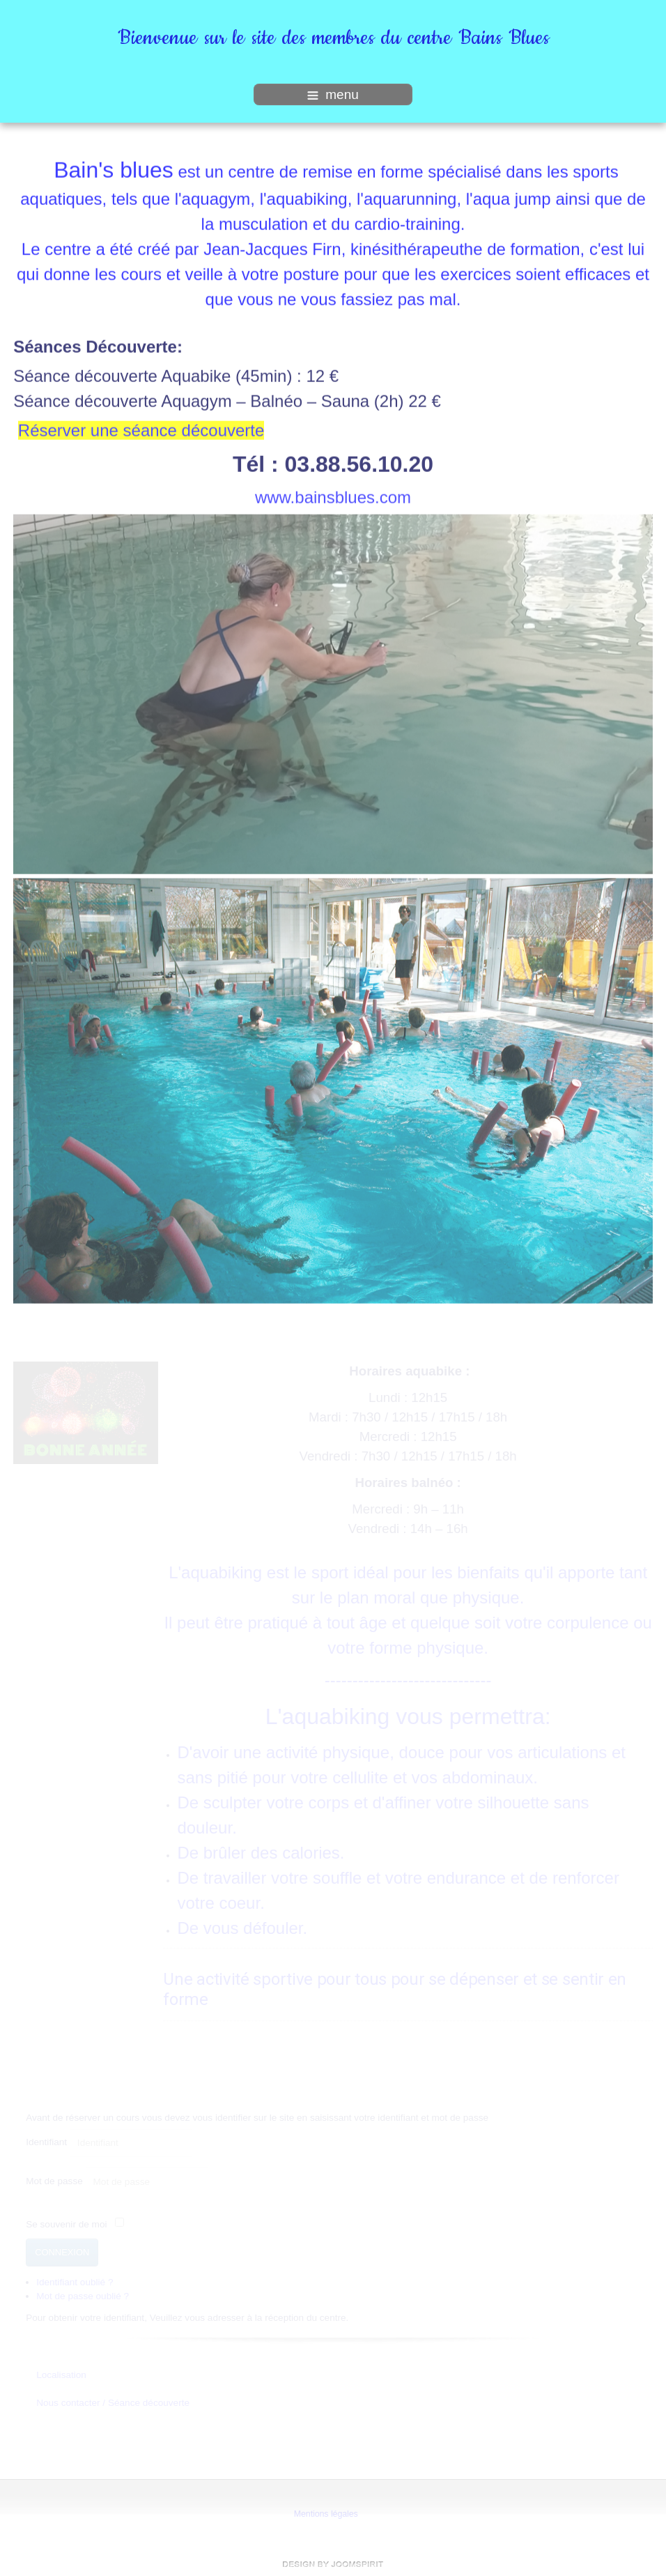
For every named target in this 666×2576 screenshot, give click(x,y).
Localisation (61, 2374)
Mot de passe (54, 2180)
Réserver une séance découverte (141, 429)
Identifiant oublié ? (74, 2281)
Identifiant (46, 2142)
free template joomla (333, 2564)
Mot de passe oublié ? (82, 2295)
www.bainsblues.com (333, 496)
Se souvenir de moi (66, 2223)
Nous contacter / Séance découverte (112, 2403)
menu (333, 94)
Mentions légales (325, 2514)
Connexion (62, 2251)
